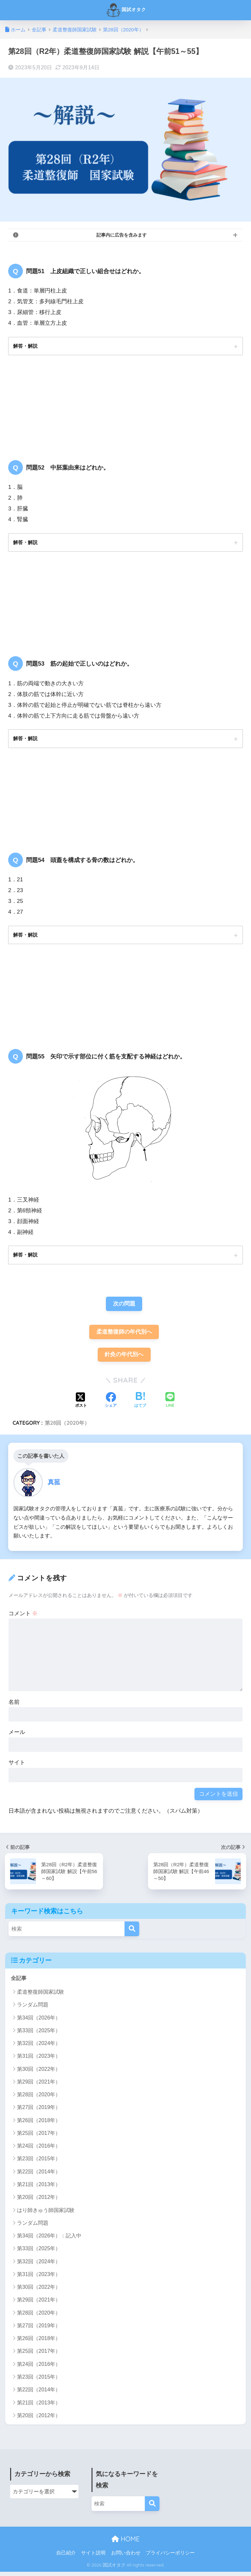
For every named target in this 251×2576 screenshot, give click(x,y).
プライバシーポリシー (170, 2557)
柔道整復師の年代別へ (124, 1335)
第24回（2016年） (38, 2150)
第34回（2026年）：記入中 (49, 2240)
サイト (16, 1767)
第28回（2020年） (67, 1427)
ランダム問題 (32, 2009)
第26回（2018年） (38, 2124)
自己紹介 (66, 2557)
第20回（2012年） (38, 2201)
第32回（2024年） (38, 2047)
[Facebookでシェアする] (111, 1404)
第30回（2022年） (38, 2073)
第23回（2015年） (38, 2163)
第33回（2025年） (38, 2034)
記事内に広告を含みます (121, 235)
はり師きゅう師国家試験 (46, 2214)
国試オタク (126, 10)
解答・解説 (26, 346)
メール (16, 1736)
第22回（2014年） (38, 2176)
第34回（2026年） (38, 2022)
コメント (23, 1617)
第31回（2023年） (38, 2060)
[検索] (132, 1933)
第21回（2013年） (38, 2188)
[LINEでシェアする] (170, 1405)
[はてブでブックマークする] (140, 1404)
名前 (14, 1706)
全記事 (19, 1982)
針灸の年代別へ (124, 1358)
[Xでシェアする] (81, 1404)
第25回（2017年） (38, 2137)
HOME (125, 2543)
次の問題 (124, 1307)
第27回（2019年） (38, 2112)
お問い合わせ (126, 2557)
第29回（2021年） (38, 2086)
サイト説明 (93, 2557)
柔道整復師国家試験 (40, 1996)
